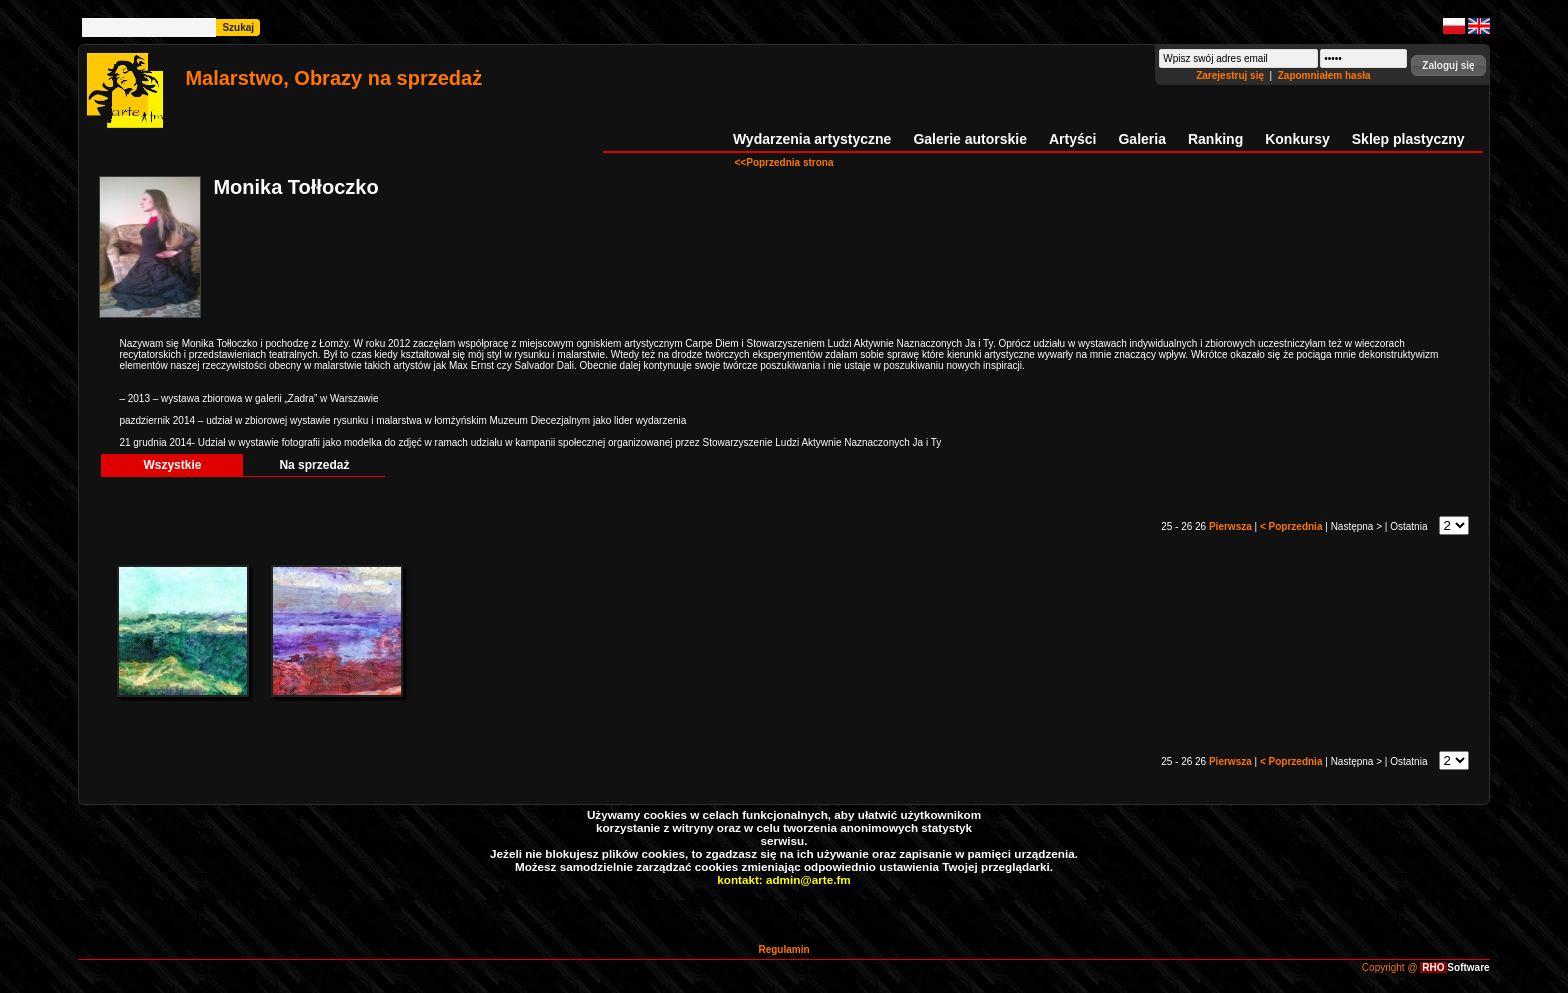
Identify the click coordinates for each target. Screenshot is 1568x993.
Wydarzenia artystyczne (812, 139)
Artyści (1072, 139)
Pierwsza (1232, 526)
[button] (1448, 65)
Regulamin (783, 949)
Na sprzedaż (314, 465)
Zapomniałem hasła (1324, 75)
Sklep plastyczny (1408, 139)
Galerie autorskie (970, 139)
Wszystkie (172, 465)
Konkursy (1297, 139)
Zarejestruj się (1231, 75)
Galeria (1141, 139)
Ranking (1215, 139)
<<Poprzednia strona (784, 162)
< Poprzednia (1292, 526)
